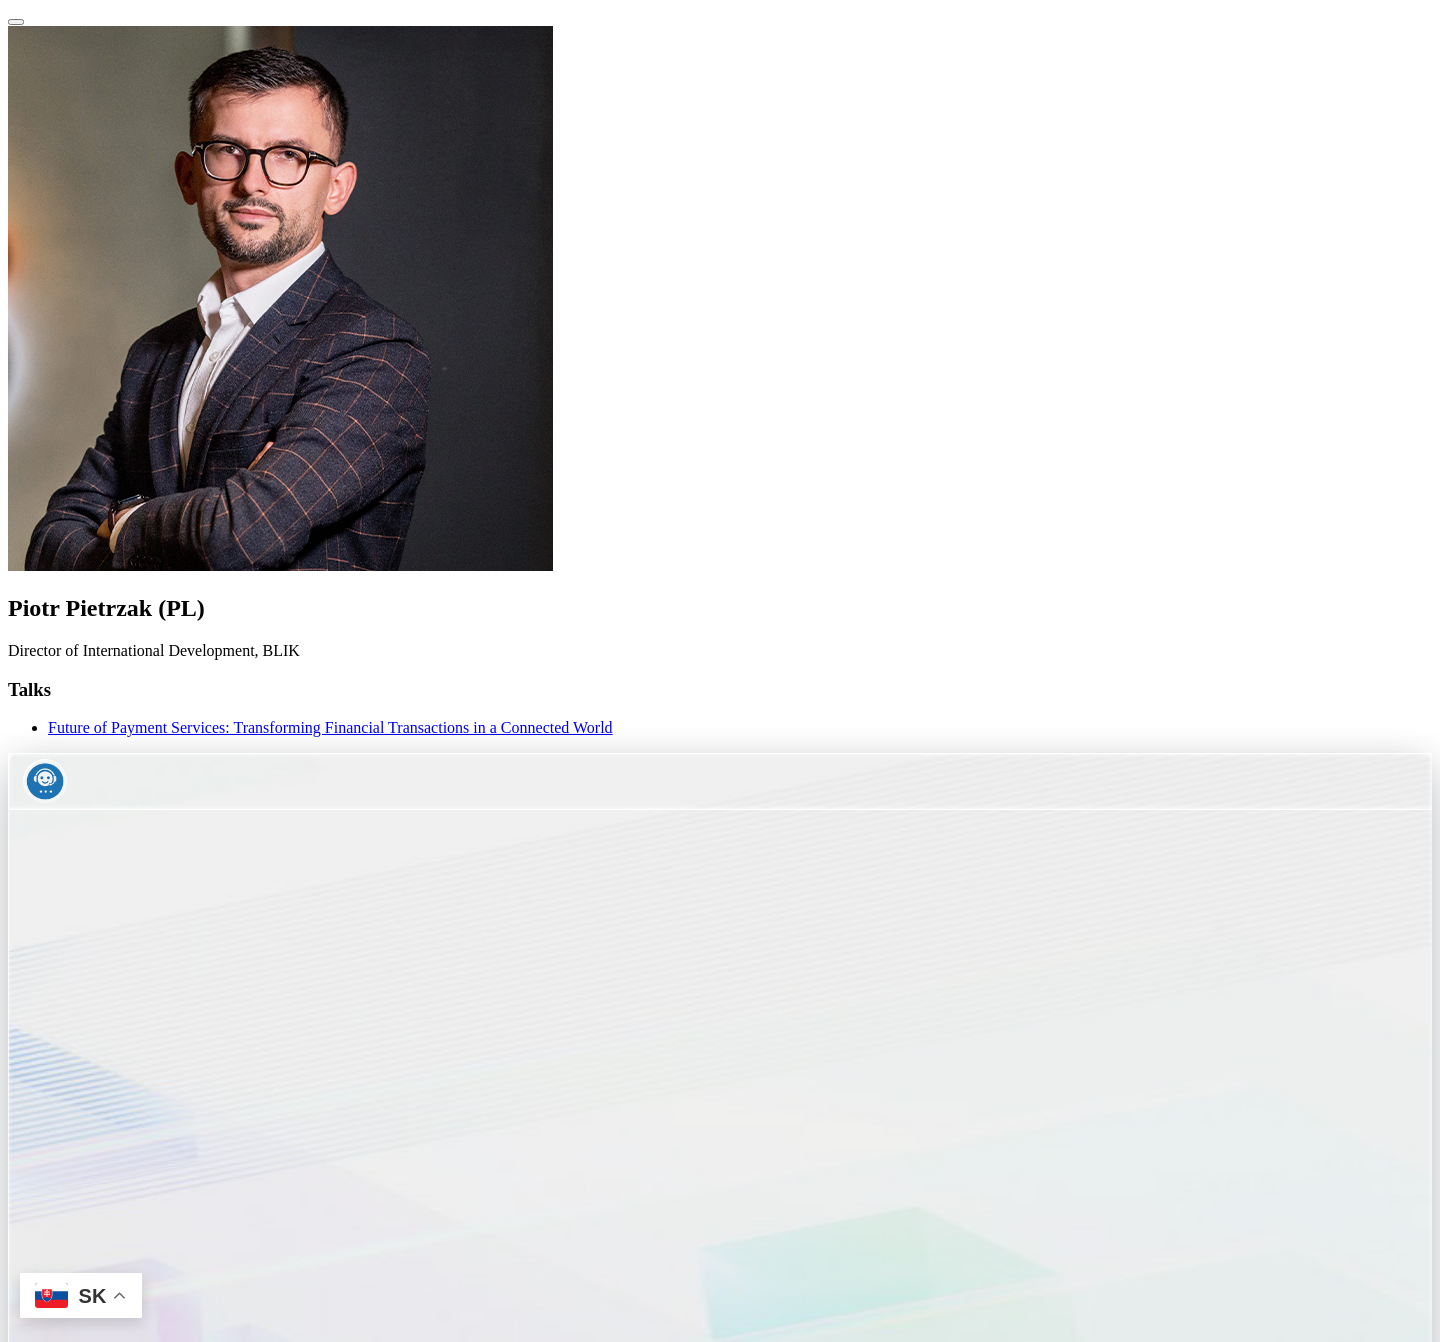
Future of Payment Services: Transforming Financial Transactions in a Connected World (330, 727)
